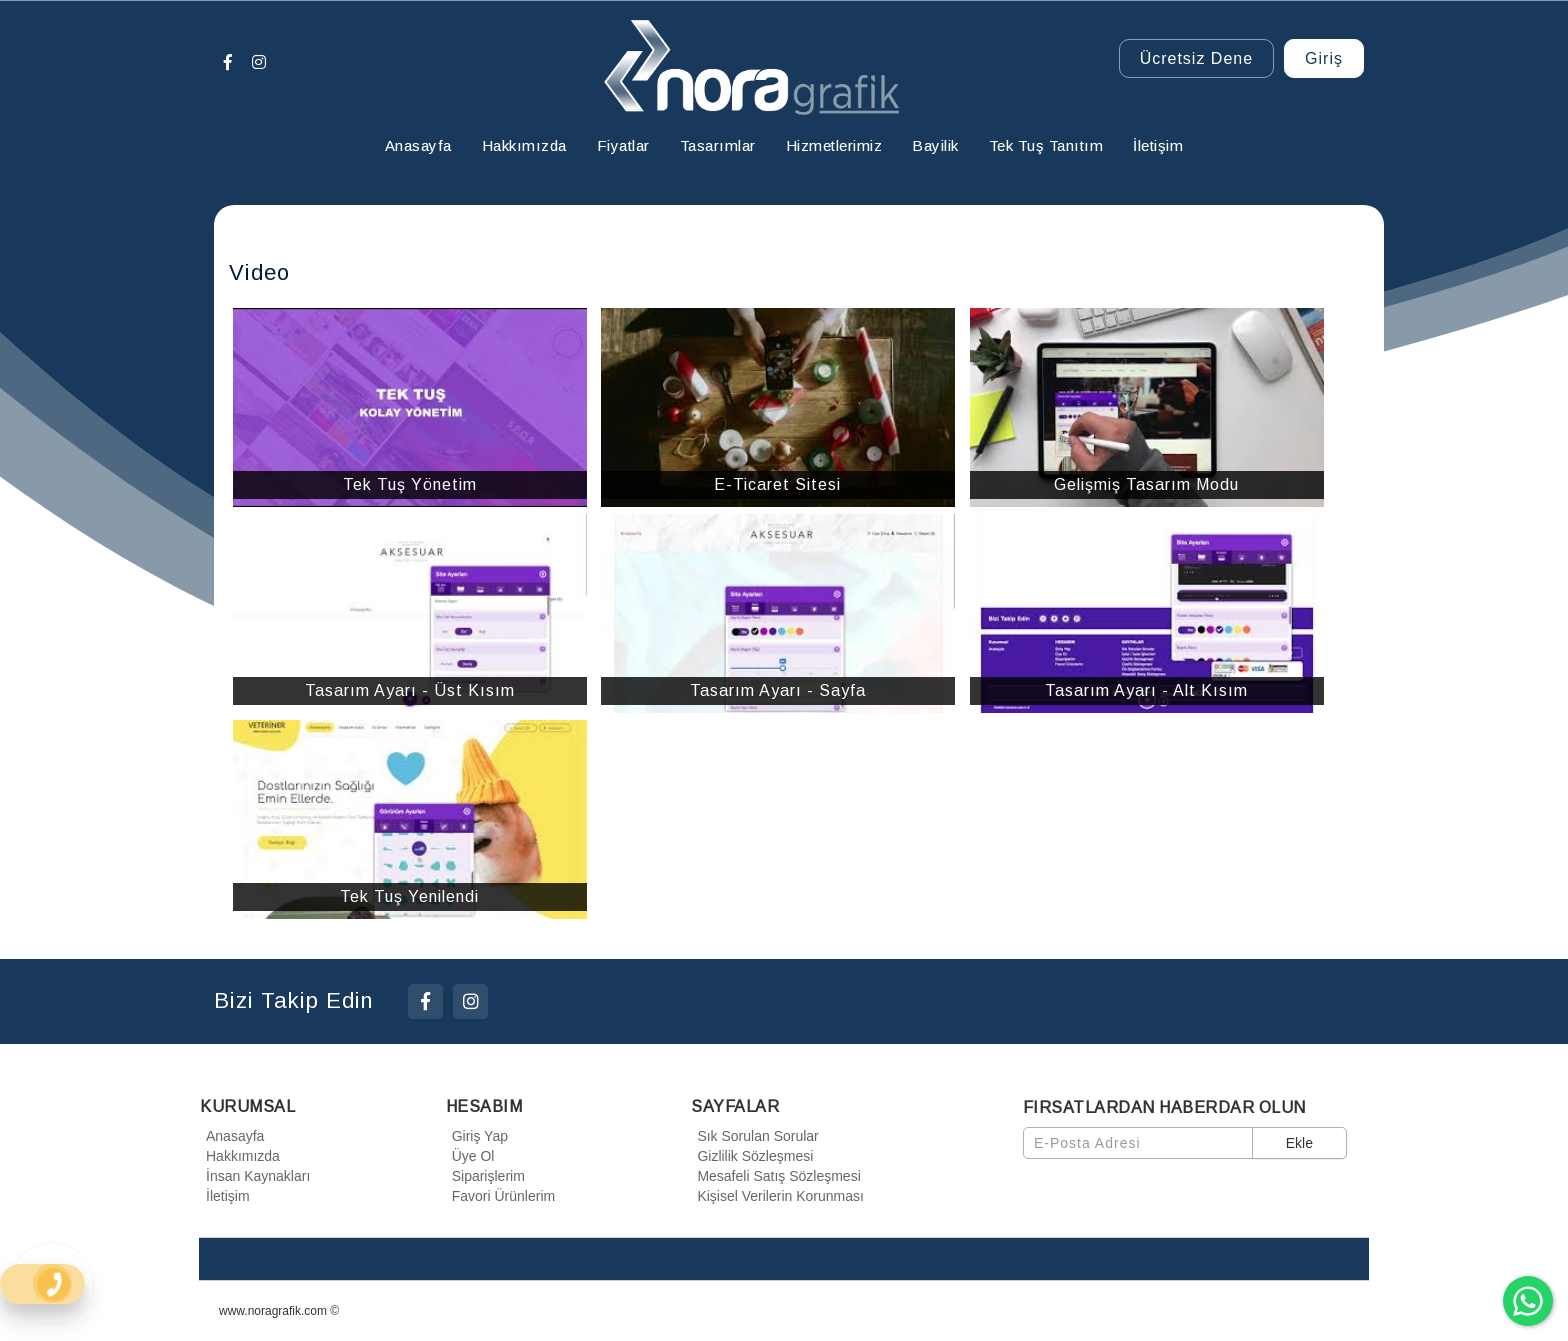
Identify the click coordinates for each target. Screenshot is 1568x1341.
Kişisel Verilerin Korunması (777, 1196)
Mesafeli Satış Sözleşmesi (775, 1176)
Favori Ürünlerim (500, 1196)
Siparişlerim (485, 1176)
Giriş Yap (477, 1136)
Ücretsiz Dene (1196, 58)
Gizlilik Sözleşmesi (752, 1156)
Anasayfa (232, 1136)
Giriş (1324, 58)
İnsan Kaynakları (255, 1176)
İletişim (225, 1196)
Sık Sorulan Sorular (754, 1136)
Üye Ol (470, 1156)
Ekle (1299, 1143)
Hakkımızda (240, 1156)
